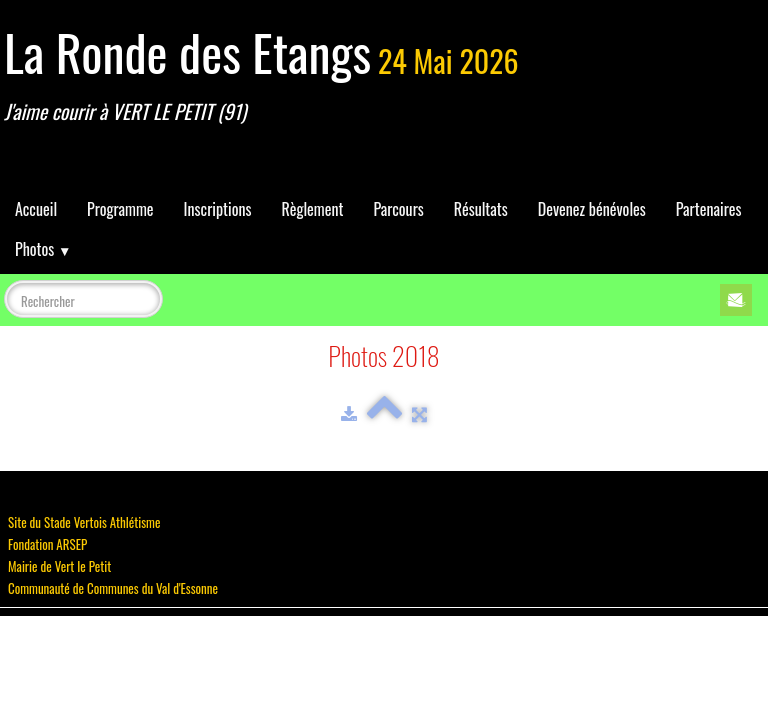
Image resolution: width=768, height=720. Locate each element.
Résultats (481, 209)
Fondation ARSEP (47, 544)
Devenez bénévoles (592, 209)
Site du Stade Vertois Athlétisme (84, 522)
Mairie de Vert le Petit (59, 566)
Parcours (398, 209)
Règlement (312, 209)
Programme (120, 209)
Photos (43, 249)
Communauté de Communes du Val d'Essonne (113, 588)
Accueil (36, 209)
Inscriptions (218, 209)
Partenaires (709, 209)
